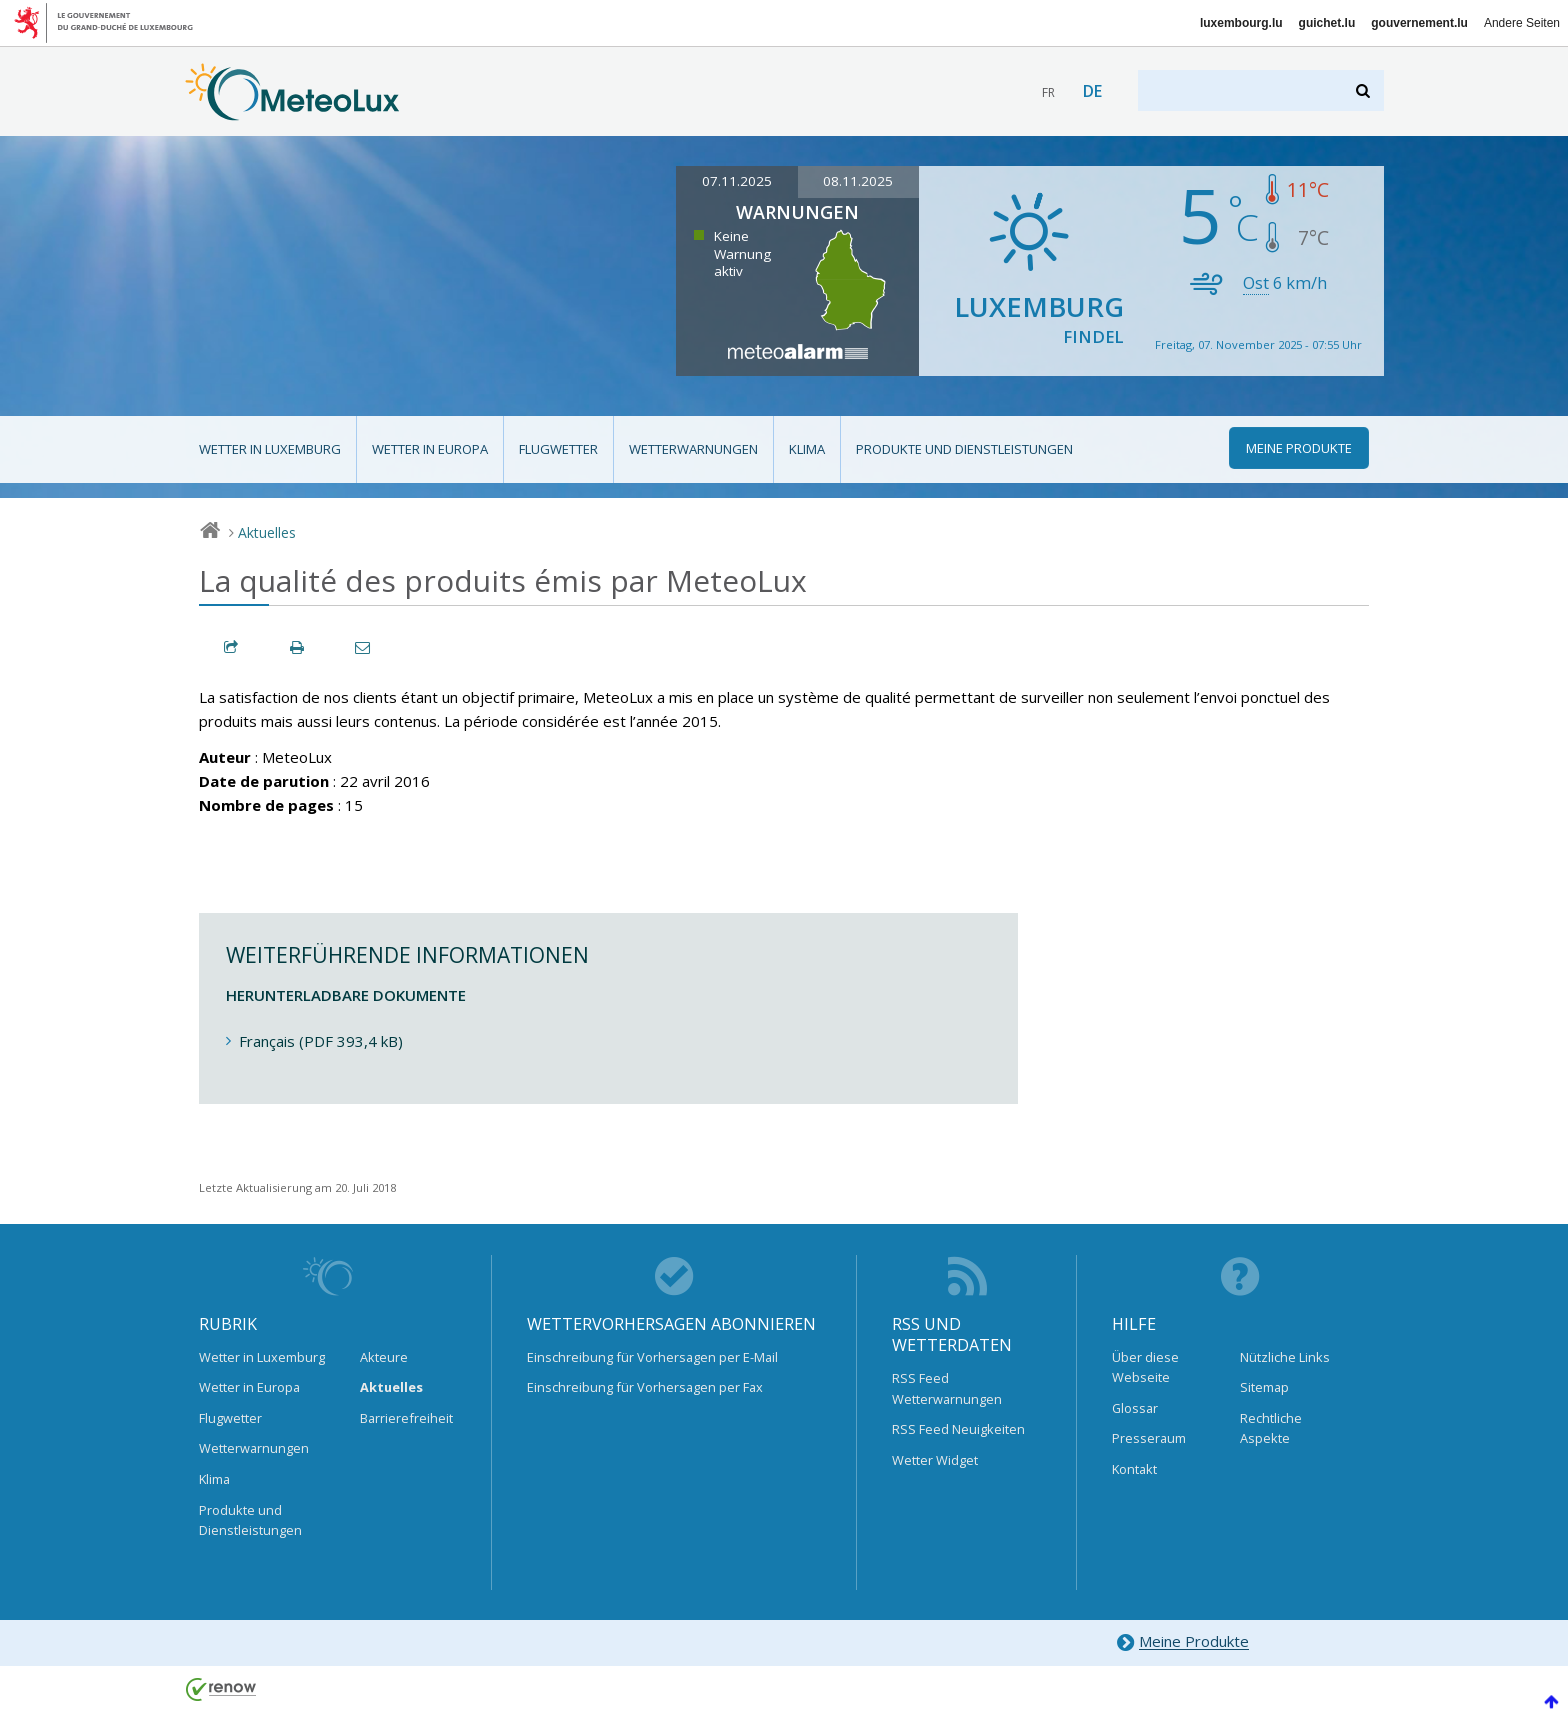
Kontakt (1134, 1469)
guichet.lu (1327, 23)
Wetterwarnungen (693, 449)
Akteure (384, 1357)
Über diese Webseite (1145, 1367)
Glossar (1135, 1408)
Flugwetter (558, 449)
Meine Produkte (1182, 1642)
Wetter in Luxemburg (270, 449)
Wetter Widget (935, 1460)
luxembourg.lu (1241, 23)
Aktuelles (267, 532)
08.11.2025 (858, 181)
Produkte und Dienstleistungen (964, 449)
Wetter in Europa (430, 449)
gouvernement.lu (1419, 23)
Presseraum (1149, 1438)
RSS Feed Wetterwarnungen (947, 1388)
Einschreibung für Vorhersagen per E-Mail (652, 1357)
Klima (807, 449)
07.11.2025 (737, 181)
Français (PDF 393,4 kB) (321, 1041)
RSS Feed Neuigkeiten (958, 1429)
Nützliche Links (1285, 1357)
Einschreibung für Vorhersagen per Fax (645, 1387)
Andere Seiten (1522, 23)
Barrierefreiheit (406, 1418)
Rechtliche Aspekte (1271, 1428)
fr (1048, 92)
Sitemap (1264, 1387)
